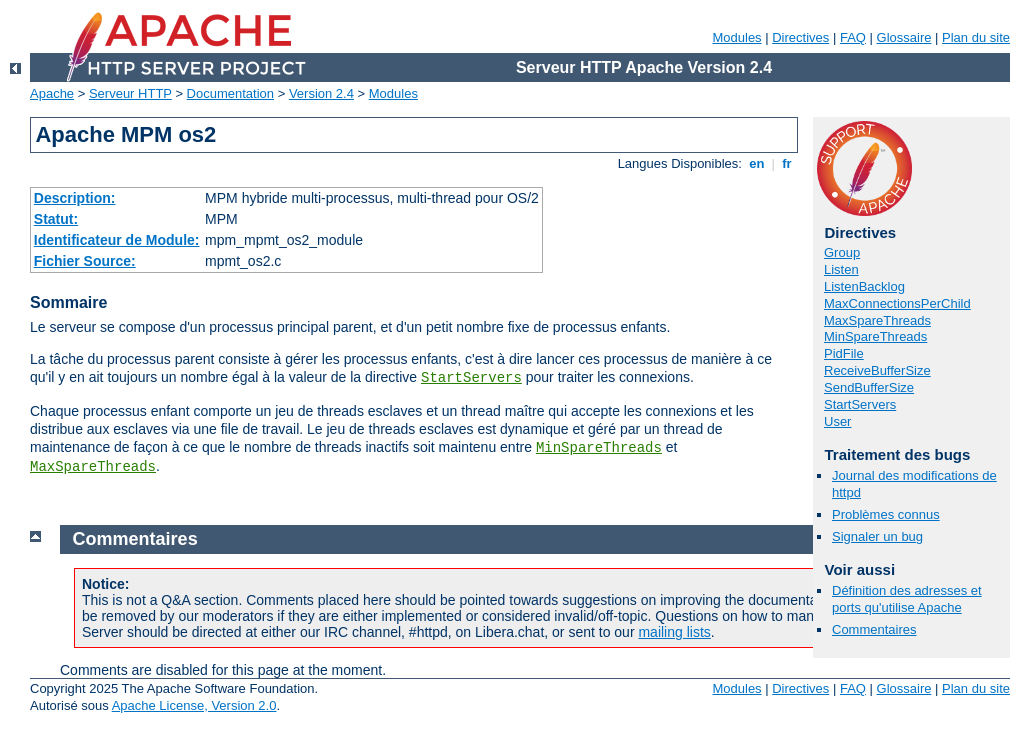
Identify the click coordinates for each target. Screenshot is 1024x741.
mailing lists (674, 632)
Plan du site (976, 37)
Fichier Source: (85, 261)
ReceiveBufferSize (877, 370)
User (837, 421)
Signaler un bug (877, 536)
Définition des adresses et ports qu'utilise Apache (907, 599)
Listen (841, 269)
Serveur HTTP (130, 93)
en (757, 163)
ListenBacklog (864, 286)
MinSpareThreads (599, 448)
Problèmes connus (886, 514)
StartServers (471, 378)
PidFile (844, 353)
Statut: (56, 219)
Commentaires (874, 629)
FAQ (853, 37)
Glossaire (904, 37)
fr (787, 163)
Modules (736, 37)
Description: (75, 198)
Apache (52, 93)
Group (842, 252)
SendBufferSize (869, 387)
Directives (800, 37)
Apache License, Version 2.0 (194, 705)
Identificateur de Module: (117, 240)
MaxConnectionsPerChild (897, 303)
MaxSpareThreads (93, 467)
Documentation (230, 93)
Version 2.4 (321, 93)
